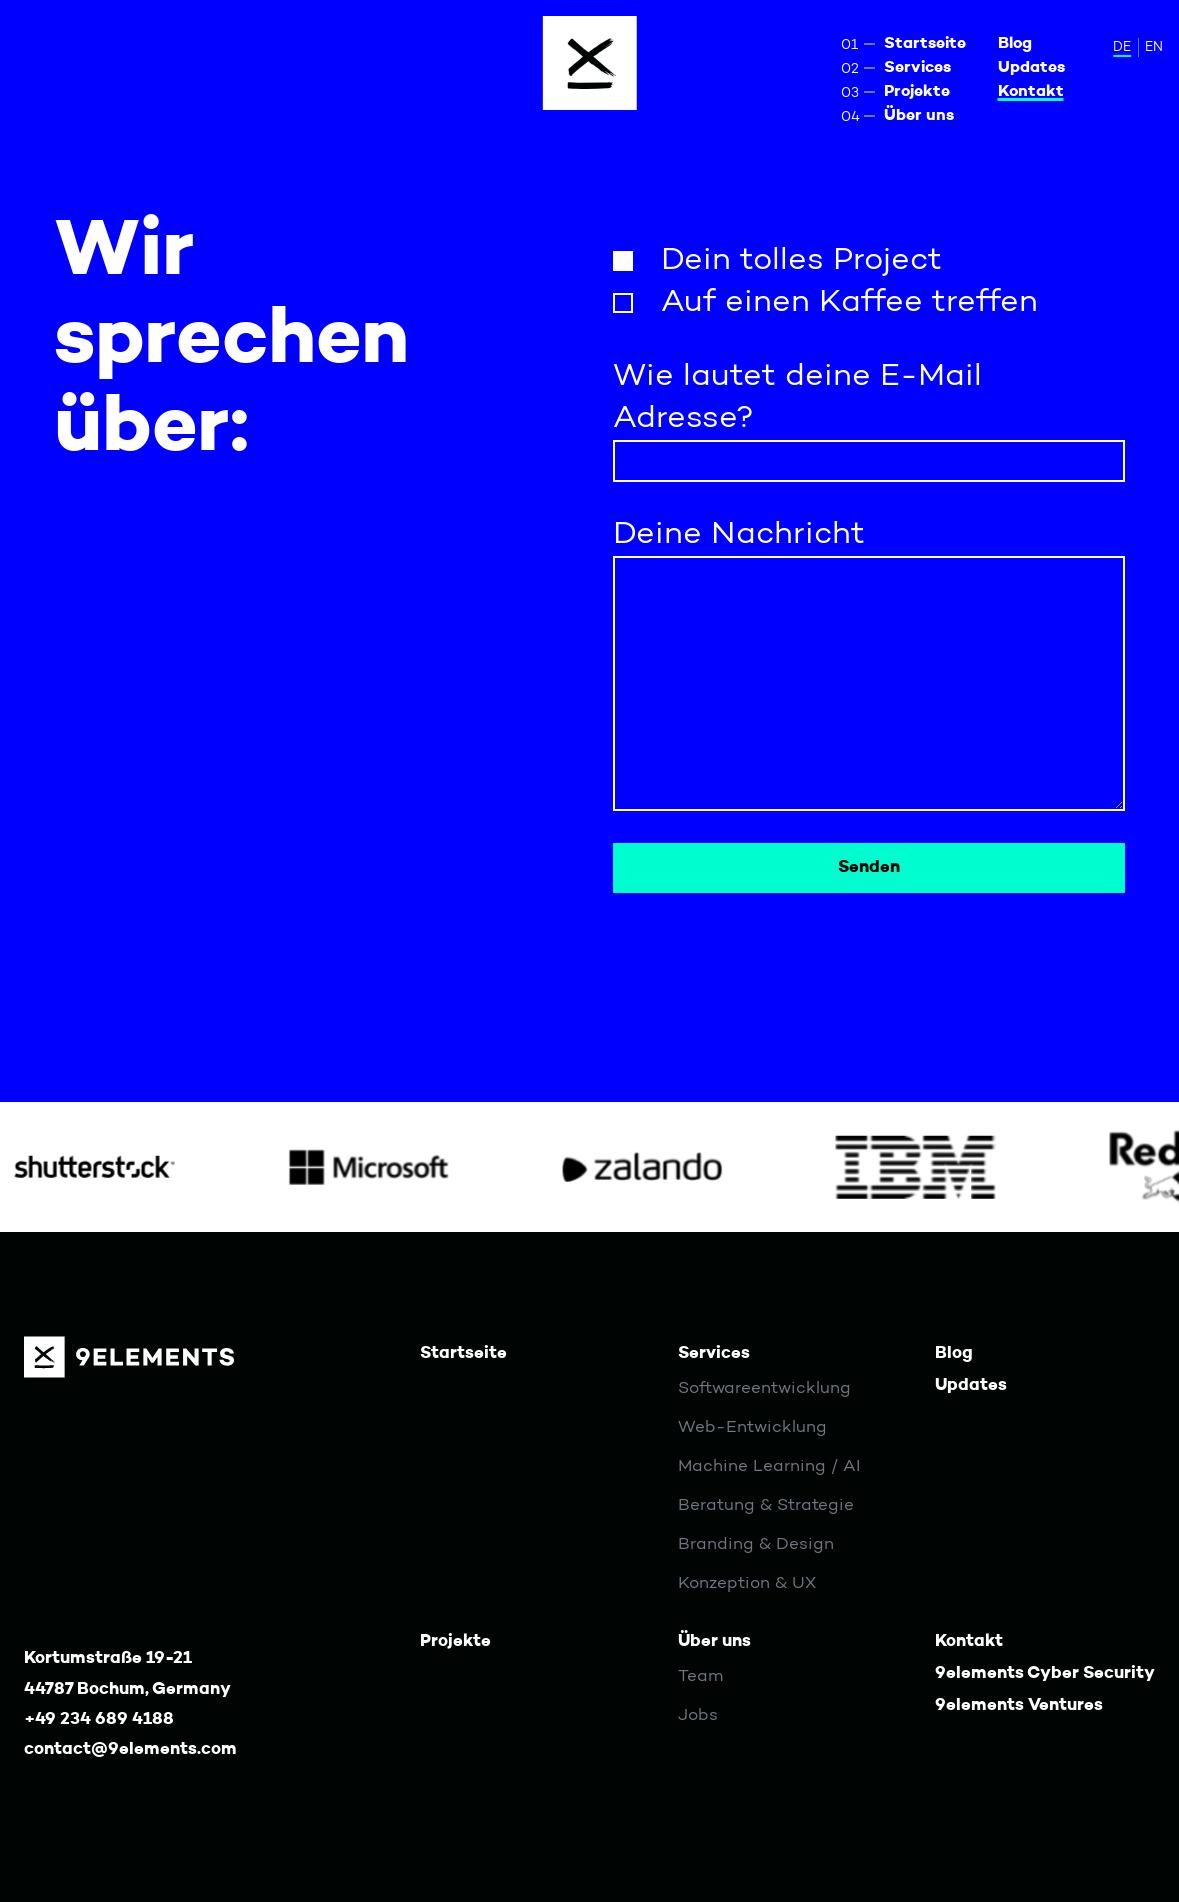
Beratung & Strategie (766, 1505)
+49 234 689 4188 (99, 1719)
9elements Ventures (1019, 1705)
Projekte (917, 92)
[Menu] (589, 63)
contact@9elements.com (130, 1749)
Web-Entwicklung (752, 1427)
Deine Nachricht (739, 535)
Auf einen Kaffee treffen (849, 303)
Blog (1015, 44)
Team (700, 1676)
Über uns (919, 116)
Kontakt (1031, 92)
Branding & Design (756, 1544)
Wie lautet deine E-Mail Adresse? (797, 398)
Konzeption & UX (747, 1583)
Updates (1031, 68)
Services (917, 68)
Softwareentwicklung (764, 1388)
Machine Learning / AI (769, 1466)
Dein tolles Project (801, 261)
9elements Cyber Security (1045, 1673)
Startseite (925, 44)
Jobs (698, 1715)
